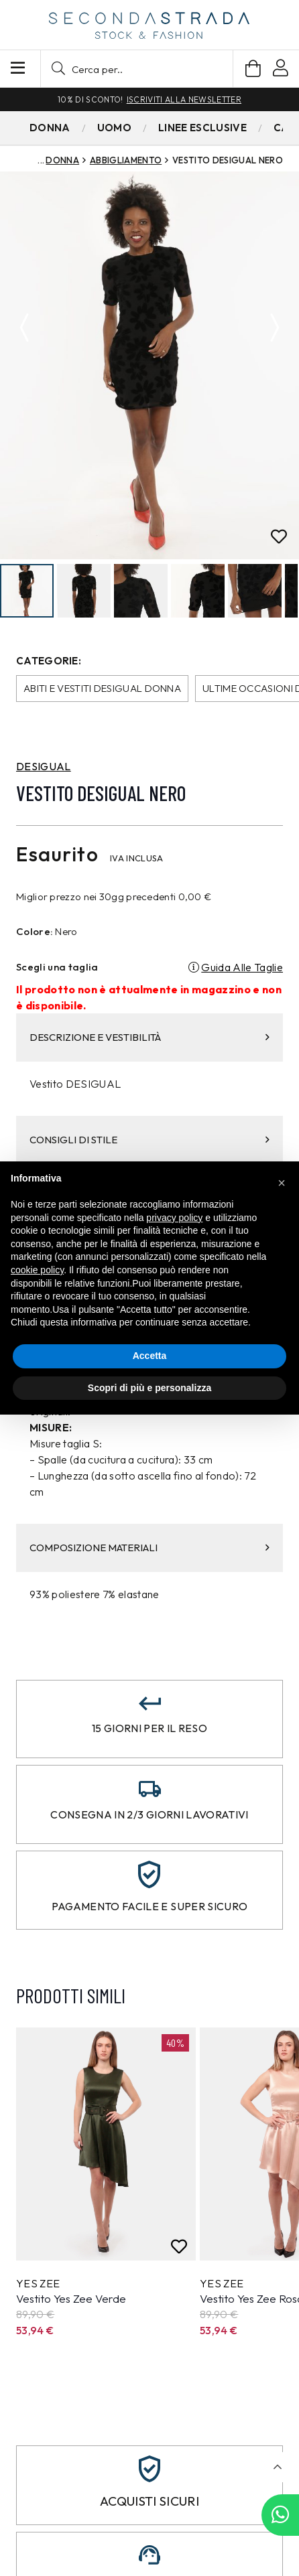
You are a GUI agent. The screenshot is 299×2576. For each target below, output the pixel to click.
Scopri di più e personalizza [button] (149, 1387)
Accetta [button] (150, 1355)
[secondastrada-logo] (149, 25)
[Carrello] (253, 69)
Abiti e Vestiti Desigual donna (102, 689)
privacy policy (174, 1217)
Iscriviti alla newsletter (184, 99)
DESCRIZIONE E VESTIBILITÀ (149, 1037)
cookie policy (37, 1270)
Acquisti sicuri (149, 2502)
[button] (137, 69)
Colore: (34, 932)
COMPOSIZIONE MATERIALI (149, 1548)
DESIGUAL (43, 767)
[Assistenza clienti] (149, 2556)
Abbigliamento (126, 160)
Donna (62, 160)
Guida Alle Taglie (242, 968)
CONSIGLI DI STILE (149, 1140)
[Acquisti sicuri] (149, 2469)
